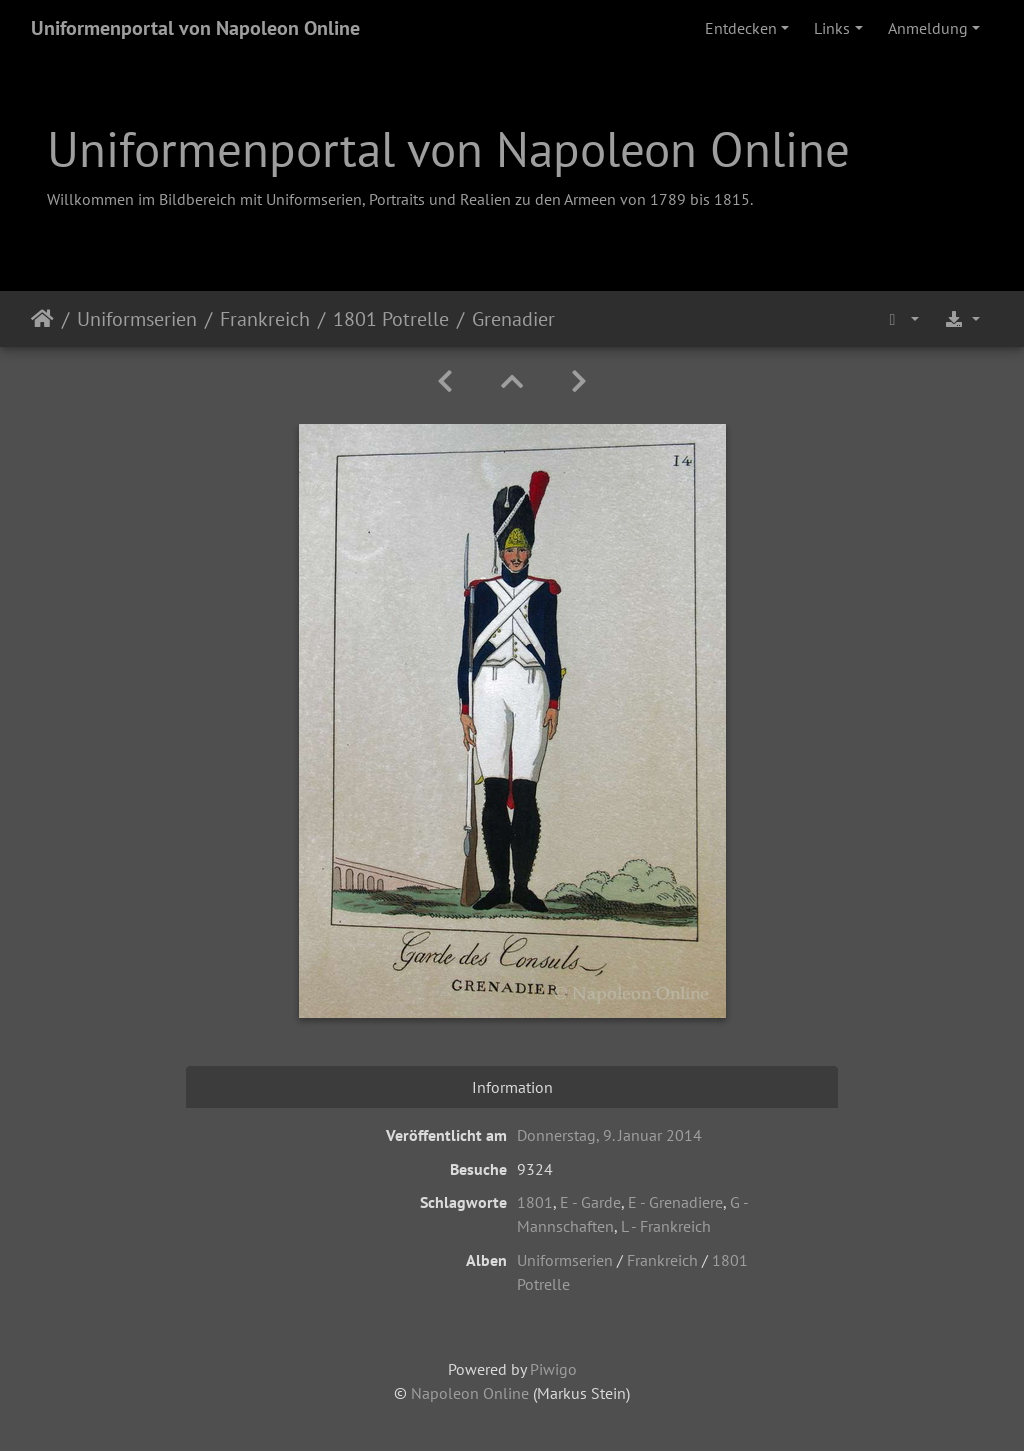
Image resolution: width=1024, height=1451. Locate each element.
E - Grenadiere (675, 1202)
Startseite (42, 319)
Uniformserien (137, 319)
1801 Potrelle (391, 319)
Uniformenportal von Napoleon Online (195, 28)
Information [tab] (512, 1087)
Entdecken (741, 28)
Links (832, 28)
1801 (535, 1202)
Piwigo (553, 1369)
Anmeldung (928, 28)
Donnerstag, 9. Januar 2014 (609, 1135)
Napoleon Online (470, 1393)
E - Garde (590, 1202)
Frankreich (265, 319)
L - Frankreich (666, 1226)
